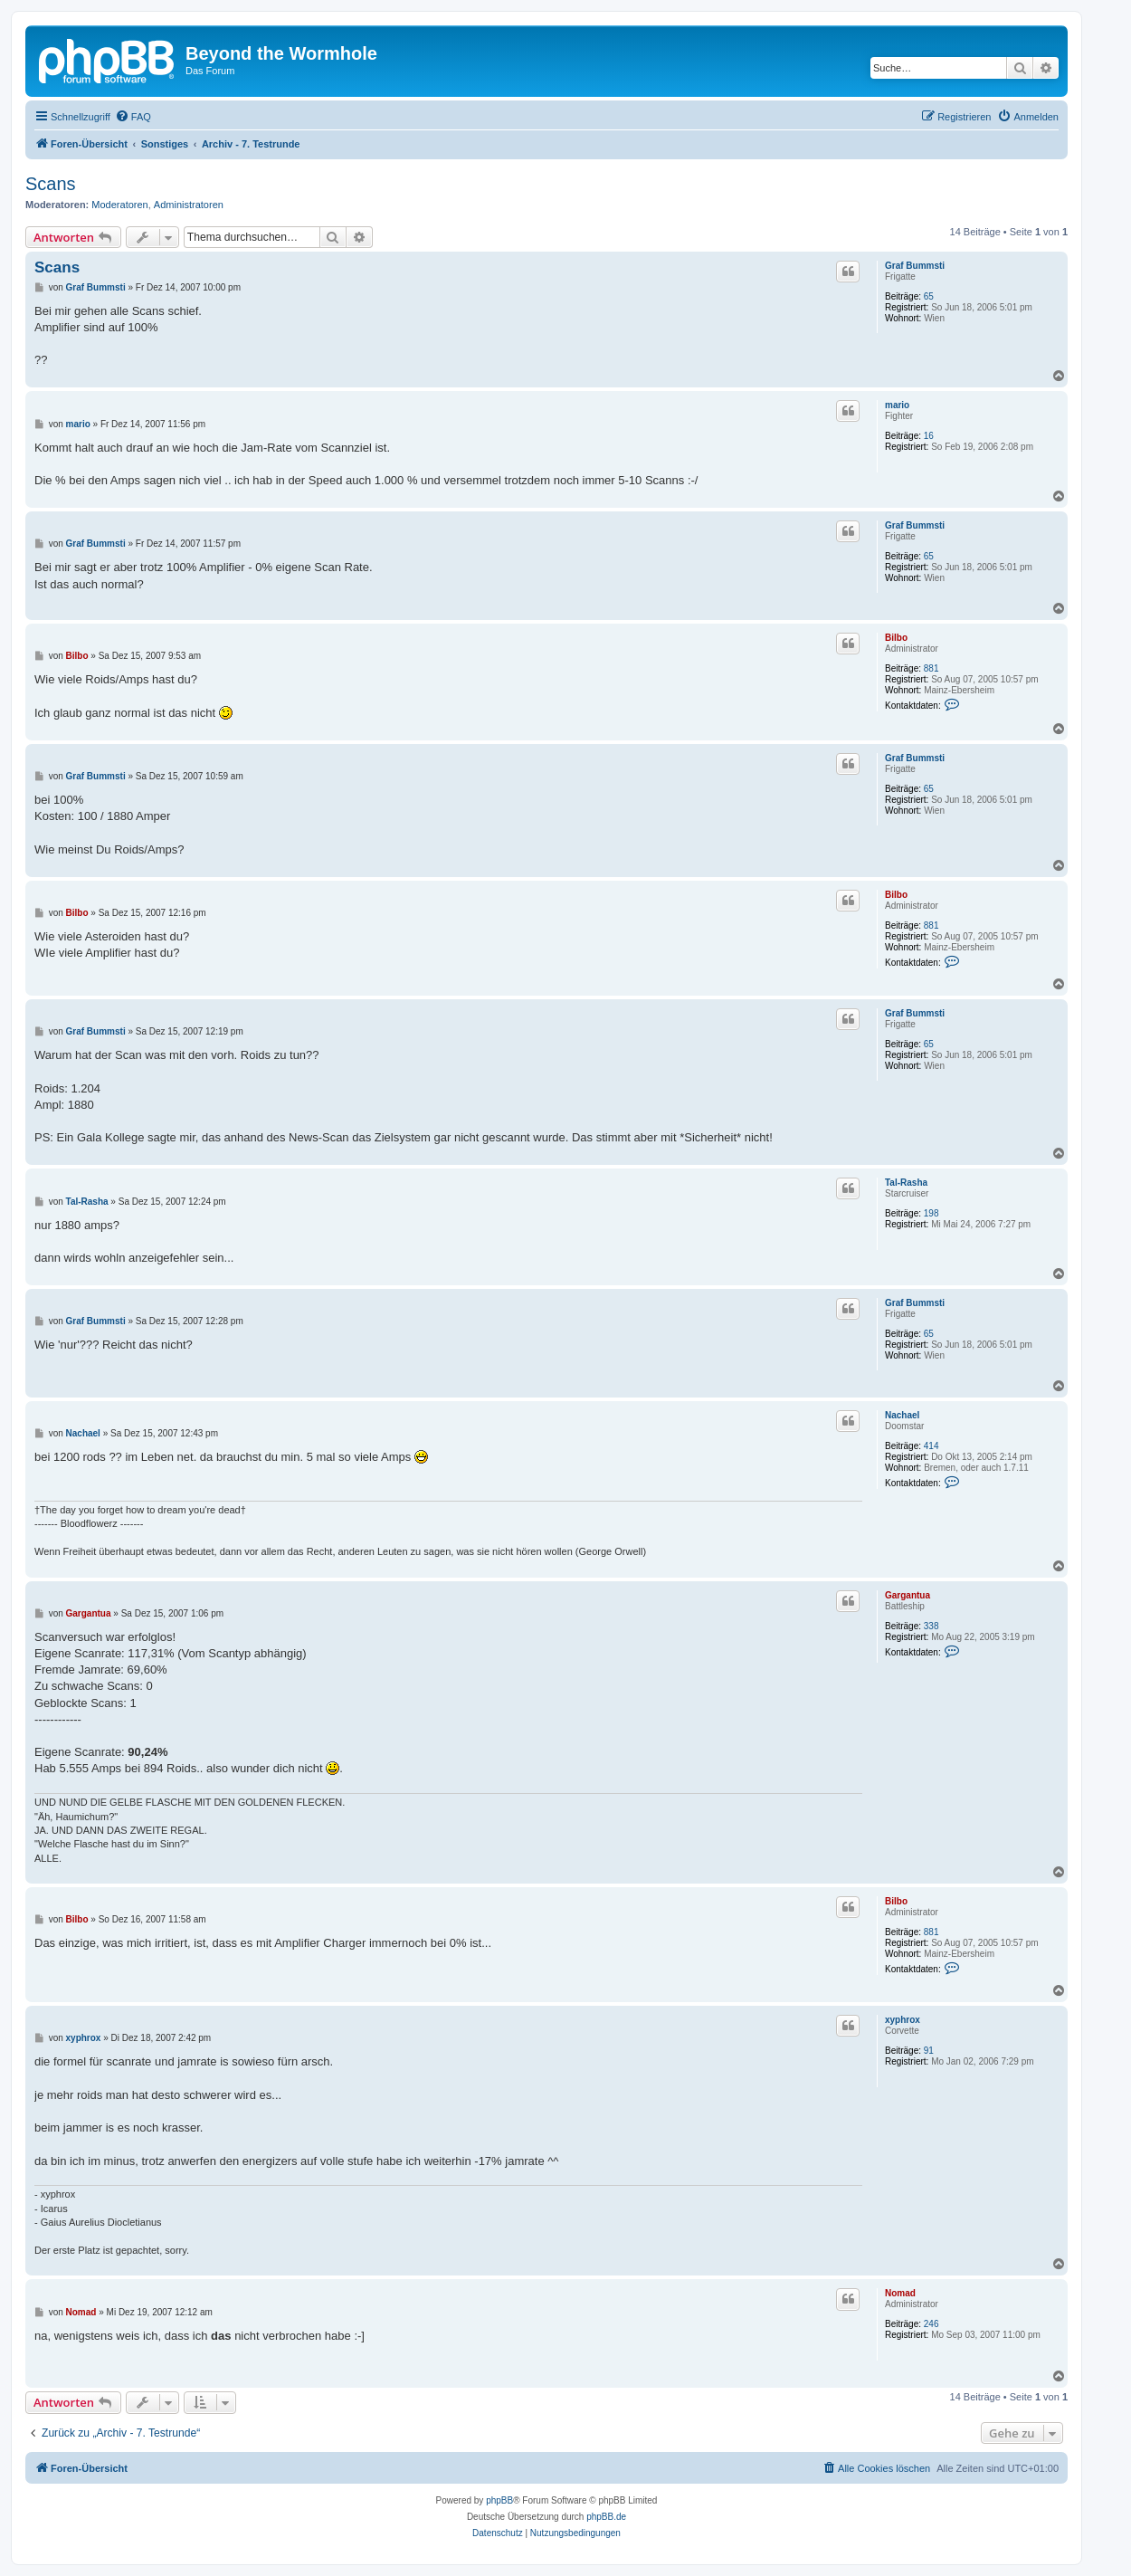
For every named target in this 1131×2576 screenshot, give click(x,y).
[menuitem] (133, 117)
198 (931, 1213)
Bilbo (896, 638)
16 (929, 436)
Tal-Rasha (906, 1183)
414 (931, 1446)
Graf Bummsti (915, 266)
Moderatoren (119, 204)
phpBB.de (606, 2517)
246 (931, 2324)
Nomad (900, 2293)
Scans (50, 184)
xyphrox (902, 2020)
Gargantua (907, 1595)
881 (931, 668)
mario (897, 405)
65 (929, 296)
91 (929, 2051)
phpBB (499, 2500)
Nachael (902, 1415)
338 (931, 1626)
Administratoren (188, 204)
